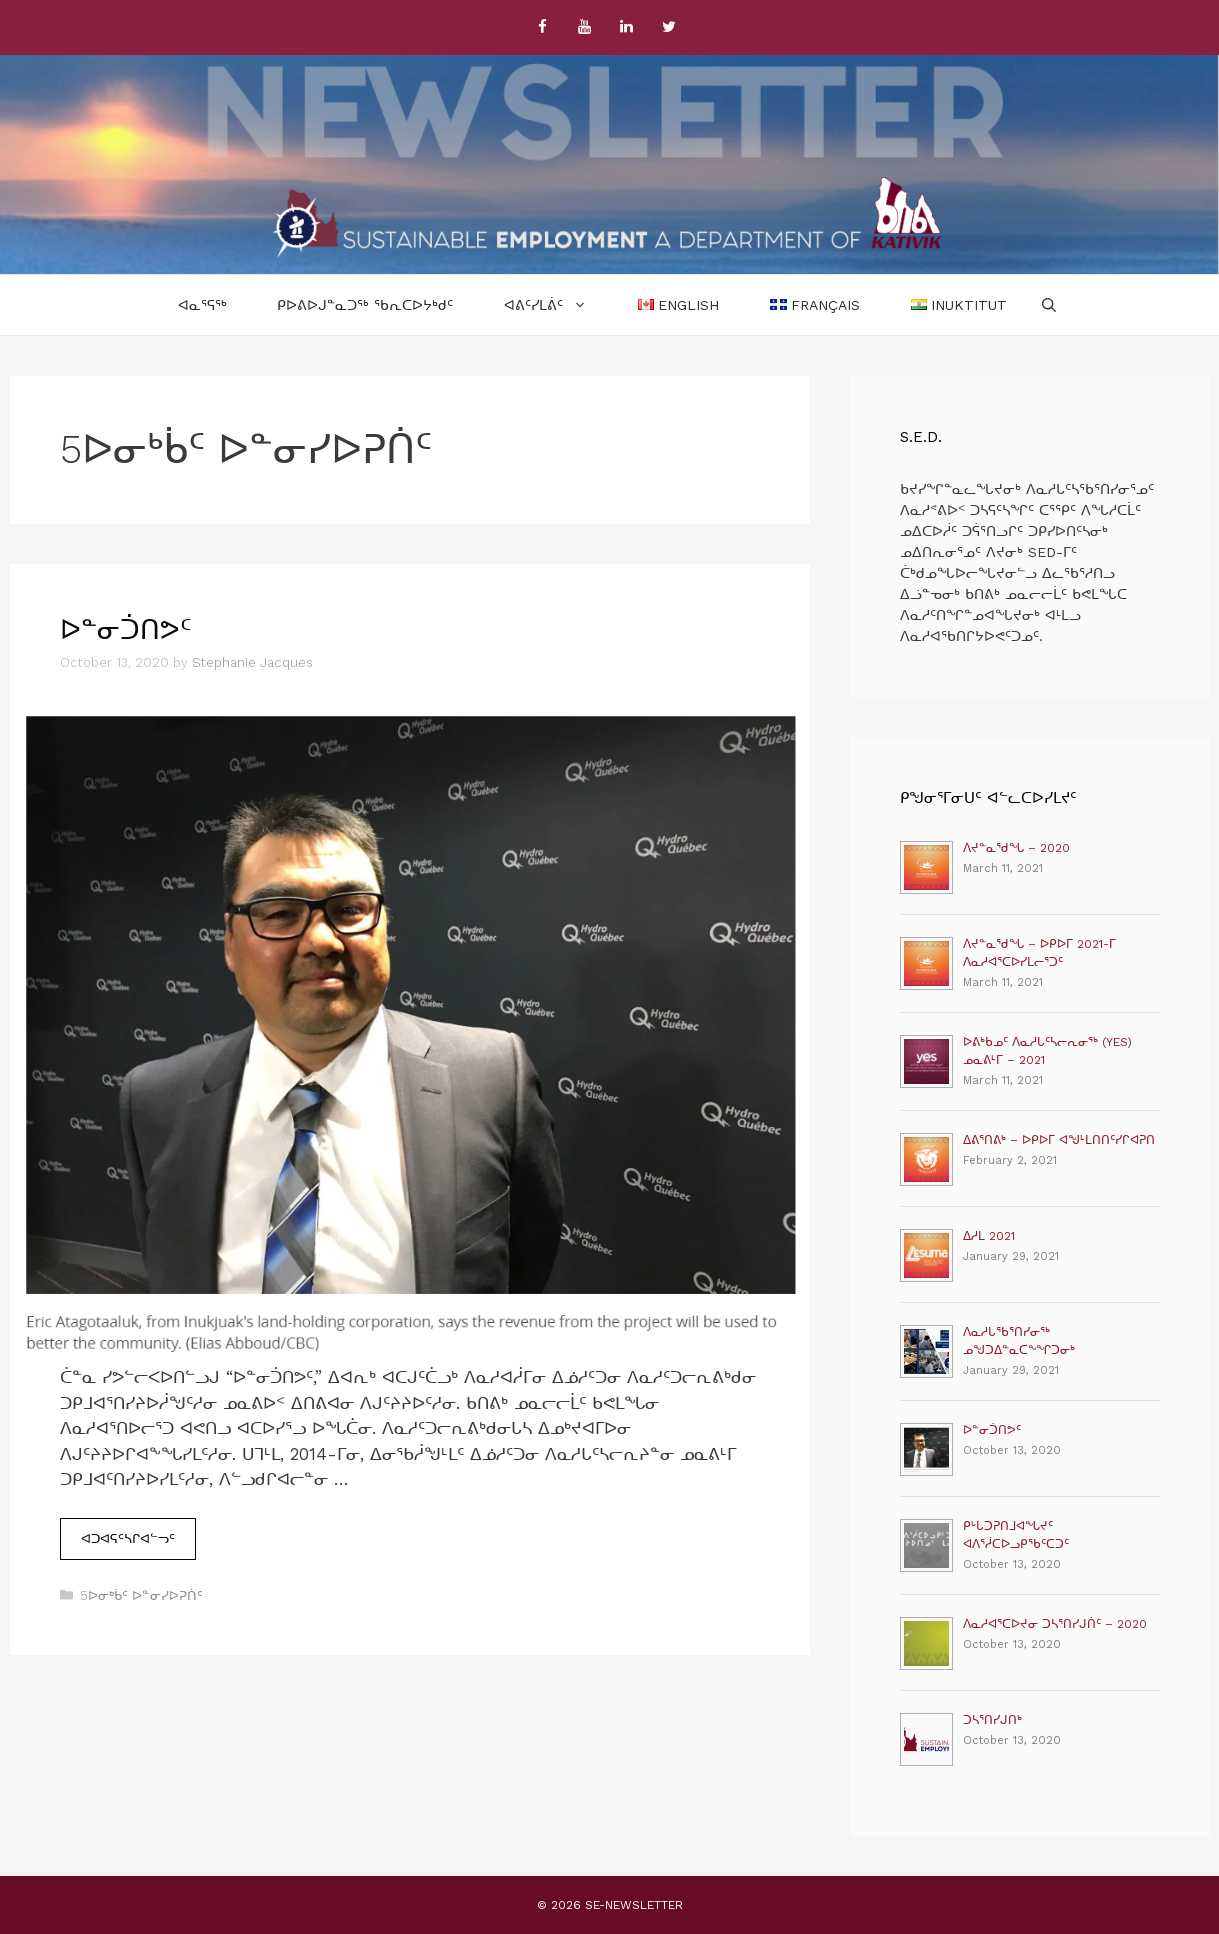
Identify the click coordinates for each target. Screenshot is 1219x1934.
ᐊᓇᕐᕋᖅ (202, 305)
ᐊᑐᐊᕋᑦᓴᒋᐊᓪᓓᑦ (138, 1537)
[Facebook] (543, 27)
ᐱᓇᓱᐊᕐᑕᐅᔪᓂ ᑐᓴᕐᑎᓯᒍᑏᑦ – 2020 (1055, 1624)
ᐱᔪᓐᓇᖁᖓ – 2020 (1016, 848)
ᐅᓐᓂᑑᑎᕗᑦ (126, 630)
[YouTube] (585, 27)
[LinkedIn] (627, 27)
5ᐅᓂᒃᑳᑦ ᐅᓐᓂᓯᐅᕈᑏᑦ (141, 1595)
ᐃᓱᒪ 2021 (989, 1236)
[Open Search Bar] (1049, 305)
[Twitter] (669, 27)
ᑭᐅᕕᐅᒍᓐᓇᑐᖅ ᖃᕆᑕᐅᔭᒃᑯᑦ (365, 305)
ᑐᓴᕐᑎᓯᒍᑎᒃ (992, 1720)
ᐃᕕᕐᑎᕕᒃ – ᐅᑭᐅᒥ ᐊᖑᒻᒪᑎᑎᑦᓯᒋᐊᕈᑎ (1059, 1140)
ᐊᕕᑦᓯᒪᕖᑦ (558, 305)
